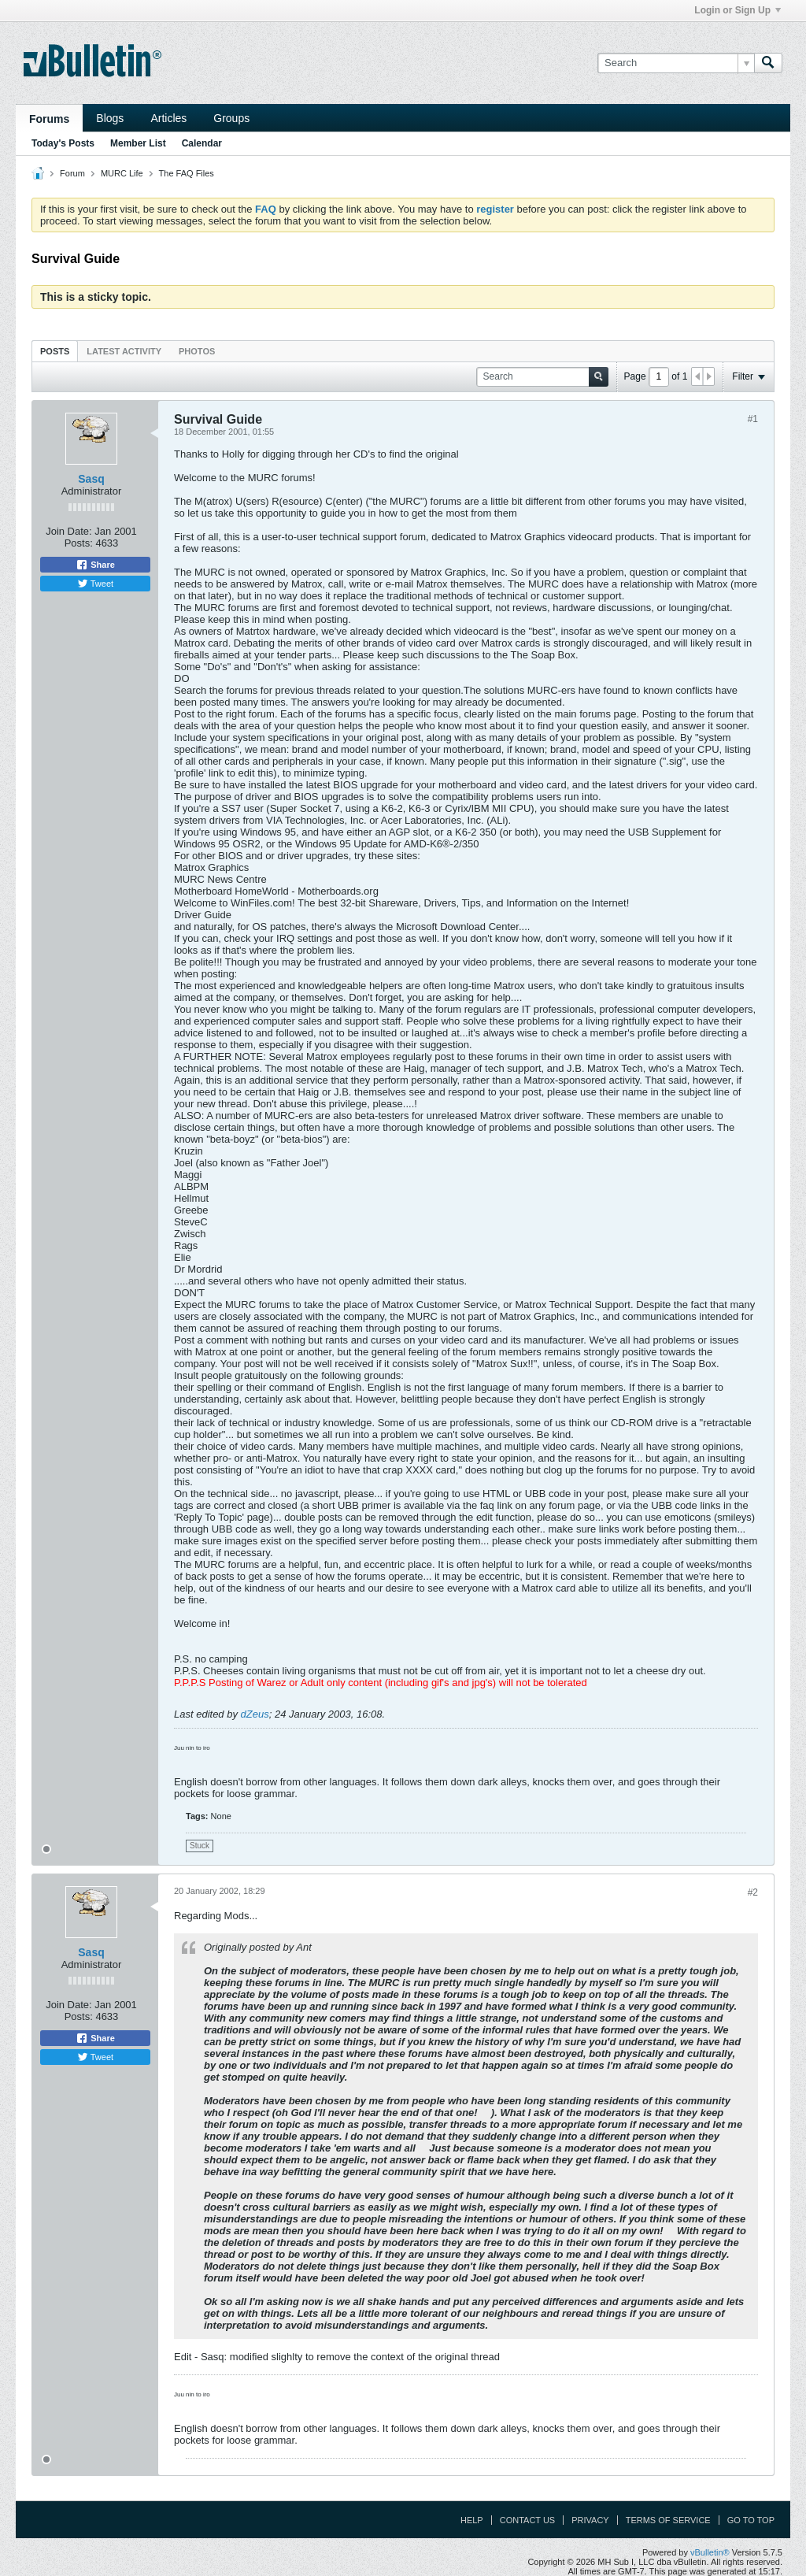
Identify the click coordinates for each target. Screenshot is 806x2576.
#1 (753, 418)
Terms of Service (668, 2520)
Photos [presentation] (197, 351)
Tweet (95, 583)
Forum (72, 173)
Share (95, 564)
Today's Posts (62, 143)
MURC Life (122, 173)
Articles (168, 118)
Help (471, 2520)
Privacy (589, 2520)
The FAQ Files (186, 173)
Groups (231, 118)
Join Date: (69, 531)
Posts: (79, 543)
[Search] (675, 63)
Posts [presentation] (54, 351)
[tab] (54, 350)
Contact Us (528, 2520)
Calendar (202, 143)
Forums (49, 119)
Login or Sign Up (737, 10)
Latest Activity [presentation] (124, 351)
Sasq (91, 479)
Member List (138, 143)
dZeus (255, 1714)
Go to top (751, 2520)
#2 (753, 1892)
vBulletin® (710, 2552)
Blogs (110, 118)
